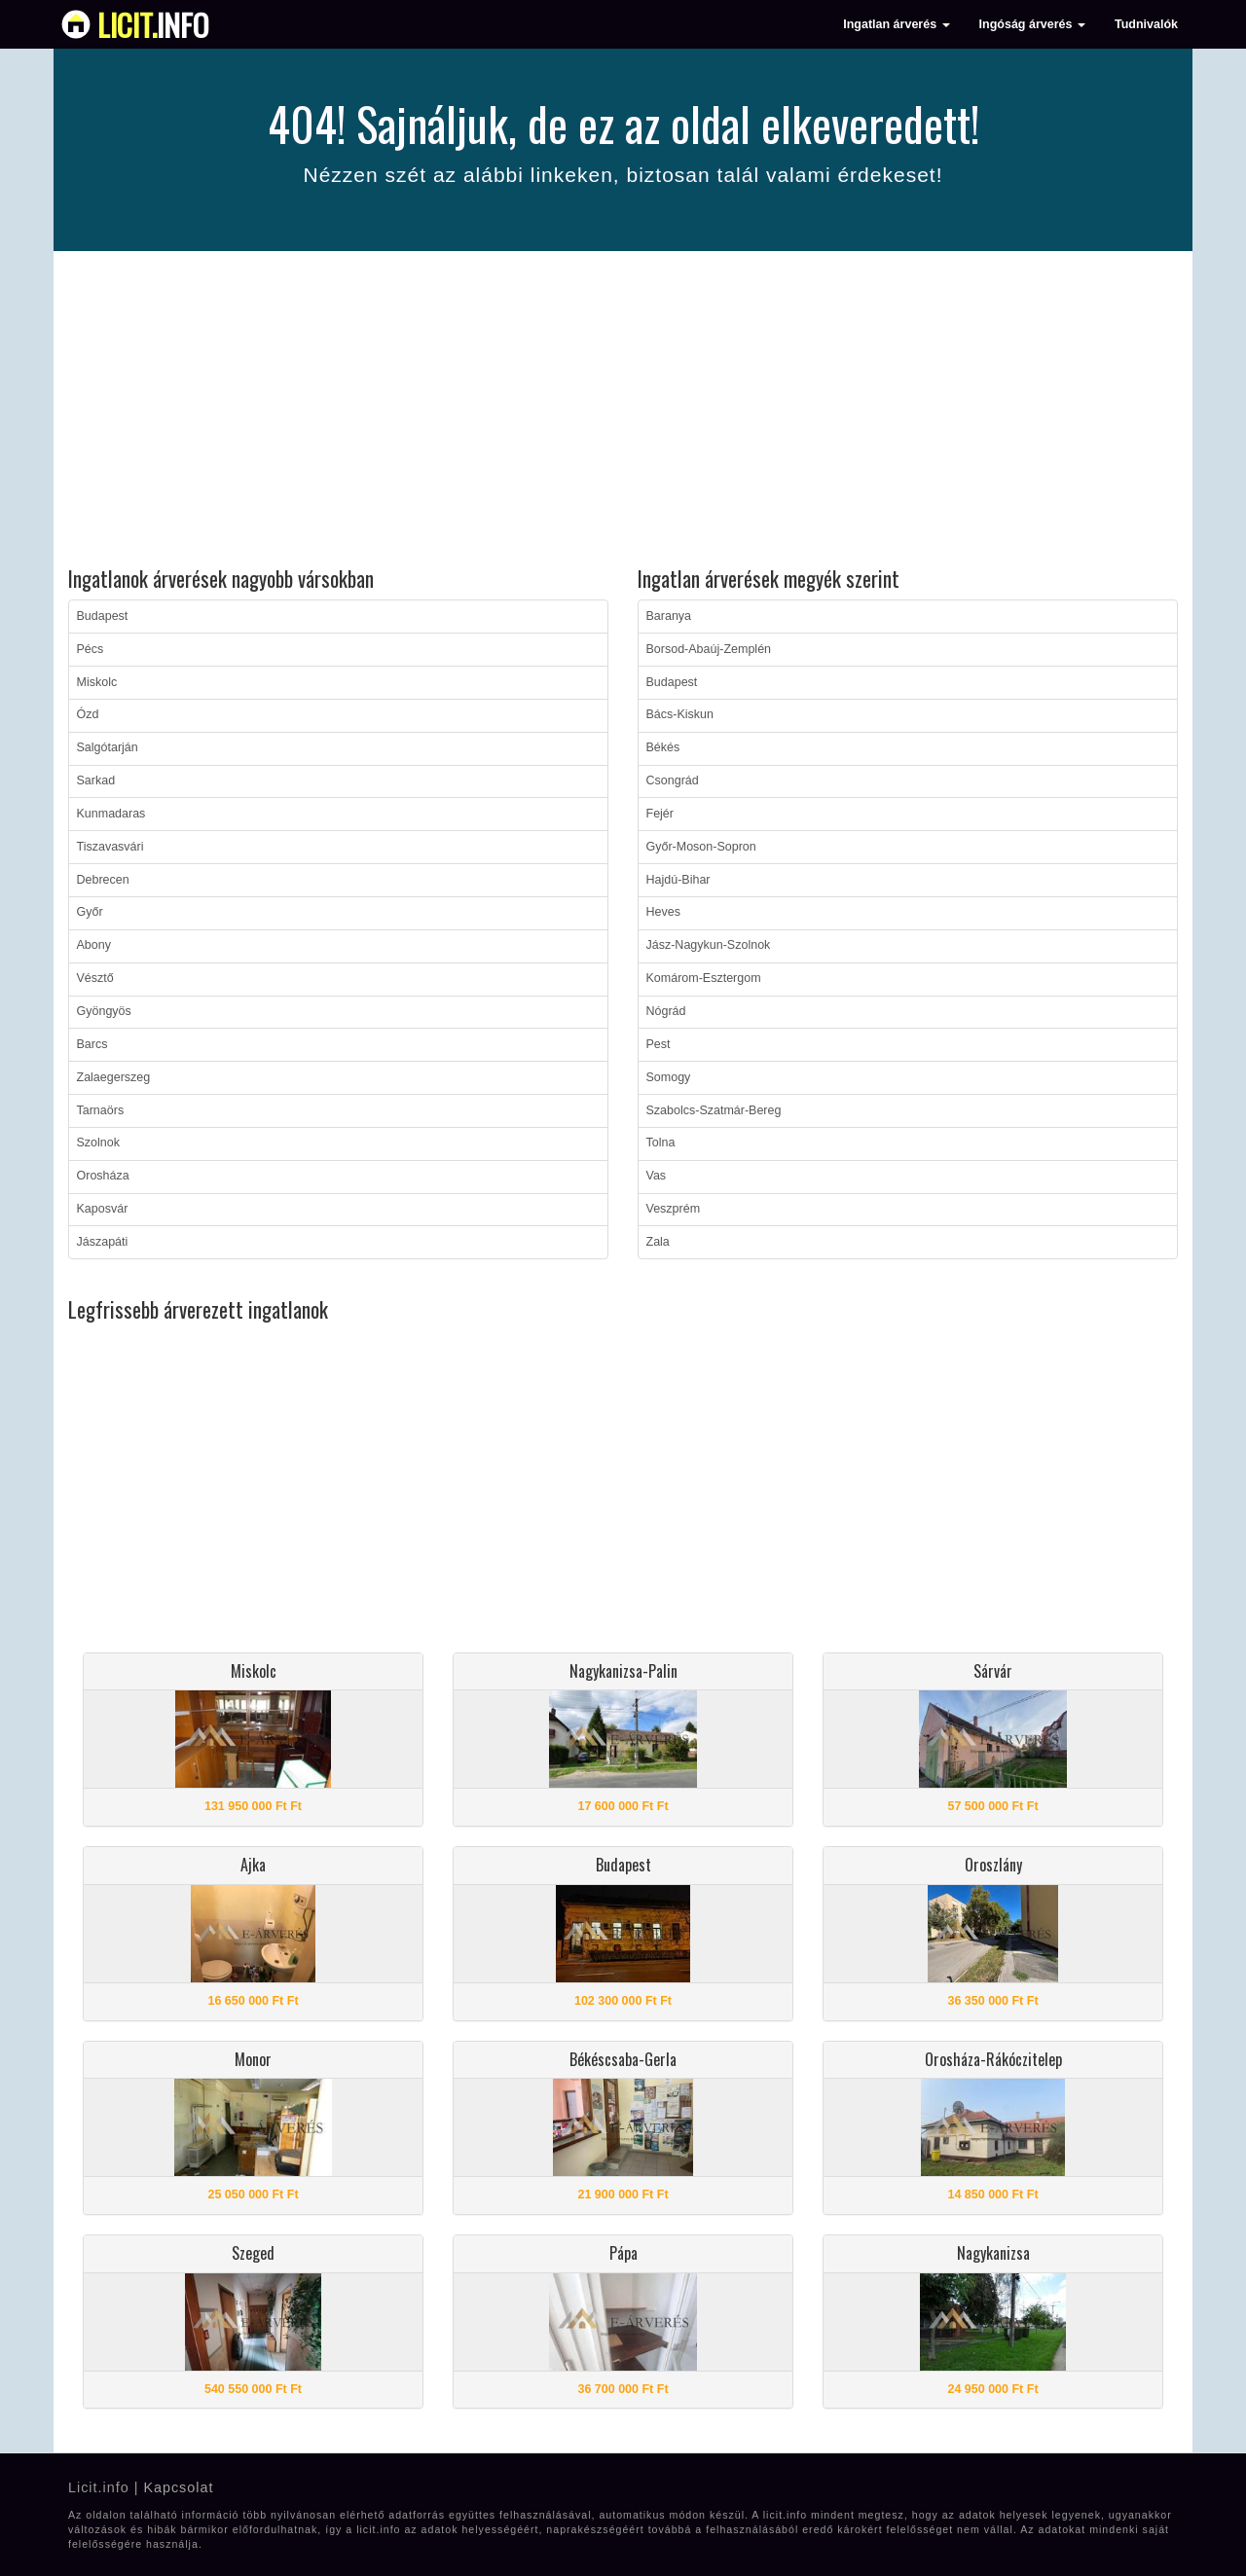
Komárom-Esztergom (703, 978)
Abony (94, 945)
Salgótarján (107, 747)
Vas (656, 1175)
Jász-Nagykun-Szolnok (708, 945)
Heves (663, 912)
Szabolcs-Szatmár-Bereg (714, 1110)
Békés (663, 747)
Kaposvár (102, 1208)
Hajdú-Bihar (678, 880)
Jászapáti (102, 1242)
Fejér (660, 813)
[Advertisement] (623, 411)
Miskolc (97, 682)
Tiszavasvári (110, 846)
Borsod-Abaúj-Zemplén (709, 649)
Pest (658, 1044)
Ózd (88, 714)
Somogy (668, 1077)
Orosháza (103, 1175)
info (153, 24)
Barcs (92, 1044)
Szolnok (98, 1142)
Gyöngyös (104, 1011)
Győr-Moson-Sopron (701, 846)
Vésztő (95, 978)
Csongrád (672, 780)
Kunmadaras (111, 813)
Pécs (90, 649)
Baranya (669, 616)
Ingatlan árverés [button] (896, 24)
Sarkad (96, 780)
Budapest (102, 616)
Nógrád (666, 1011)
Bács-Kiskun (680, 714)
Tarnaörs (101, 1110)
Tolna (661, 1142)
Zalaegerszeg (114, 1077)
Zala (658, 1242)
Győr (90, 912)
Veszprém (673, 1208)
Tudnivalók (1146, 24)
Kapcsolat (178, 2487)
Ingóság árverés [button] (1032, 24)
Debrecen (103, 880)
